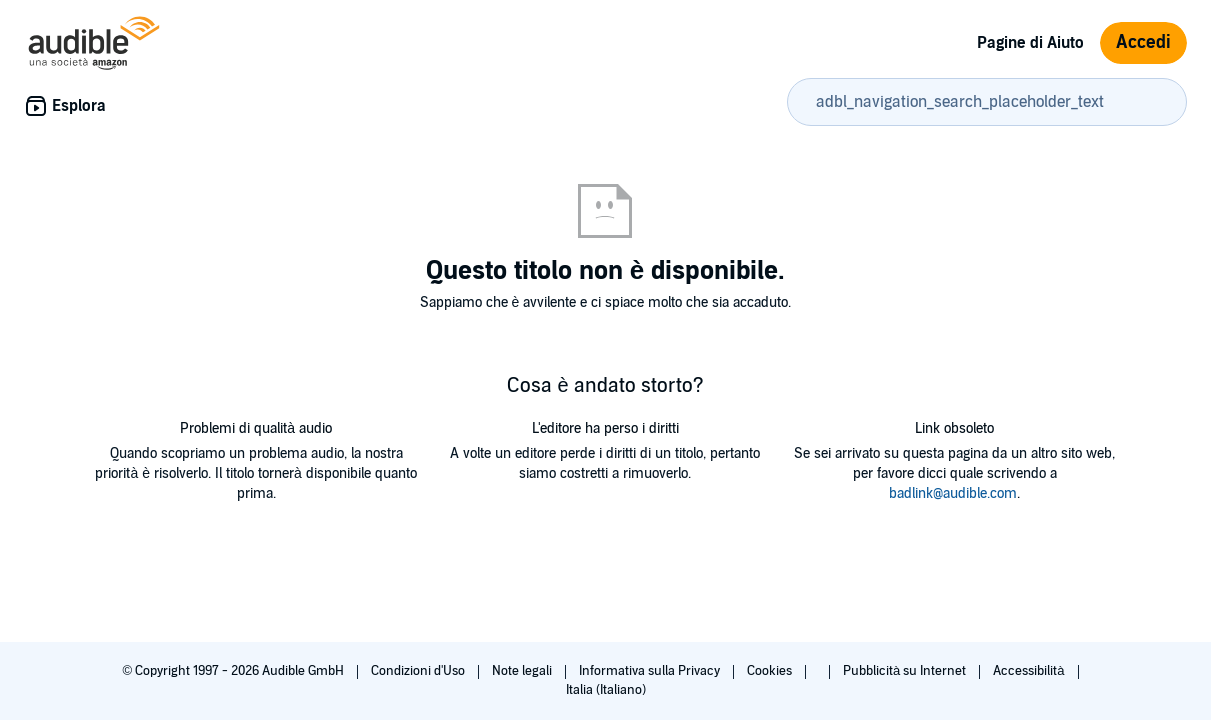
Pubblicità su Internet (906, 671)
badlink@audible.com (953, 493)
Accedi (1143, 42)
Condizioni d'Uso (419, 671)
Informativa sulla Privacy (651, 671)
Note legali (523, 671)
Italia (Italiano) (606, 690)
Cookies (771, 671)
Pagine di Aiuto (1030, 43)
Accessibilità (1030, 671)
